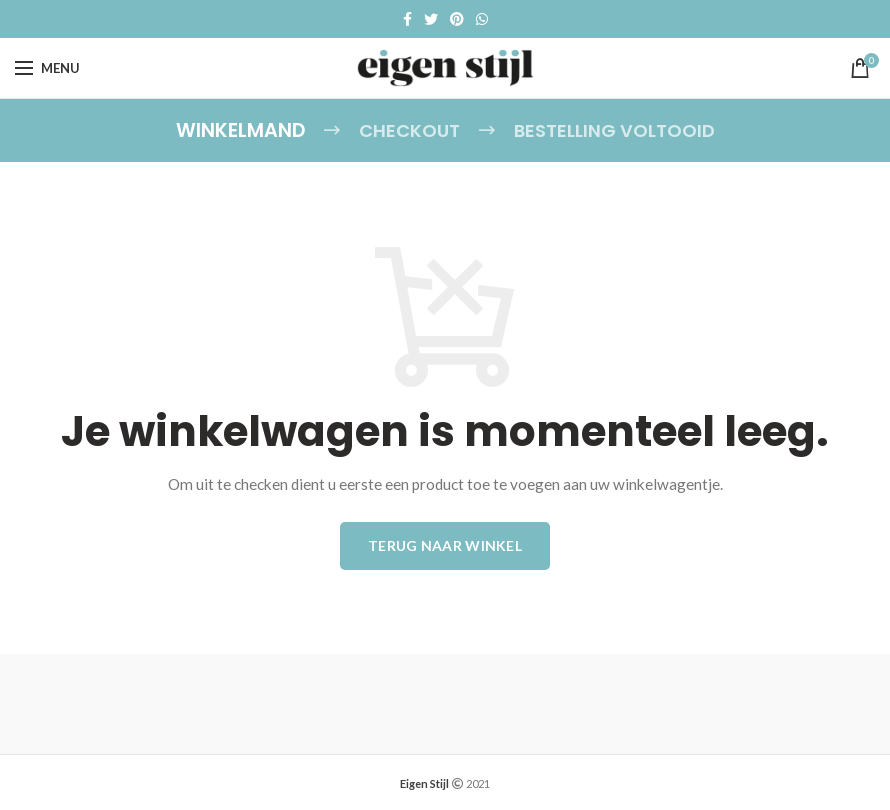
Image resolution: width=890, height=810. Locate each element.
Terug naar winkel (445, 543)
